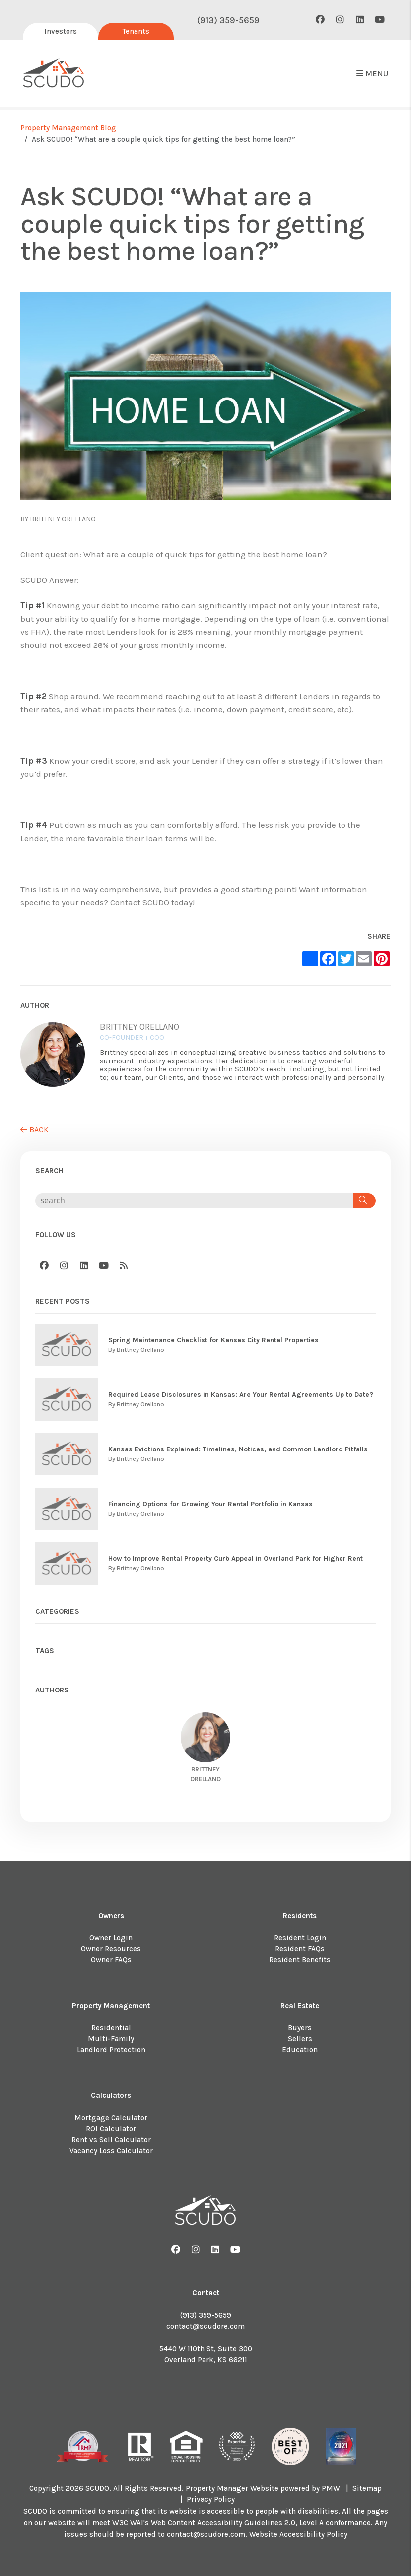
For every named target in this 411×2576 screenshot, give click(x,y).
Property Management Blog (68, 127)
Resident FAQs (300, 1948)
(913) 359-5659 (228, 20)
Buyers (300, 2027)
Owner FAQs (111, 1959)
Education (300, 2049)
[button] (320, 20)
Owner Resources (111, 1948)
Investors (60, 31)
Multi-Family (111, 2038)
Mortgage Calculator (110, 2117)
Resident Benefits (300, 1959)
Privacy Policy (211, 2499)
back (34, 1129)
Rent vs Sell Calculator (111, 2139)
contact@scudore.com (205, 2326)
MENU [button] (372, 73)
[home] (54, 73)
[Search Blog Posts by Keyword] (193, 1200)
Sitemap (367, 2488)
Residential (111, 2027)
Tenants (136, 31)
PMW (331, 2488)
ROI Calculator (111, 2128)
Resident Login (300, 1937)
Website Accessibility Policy (298, 2534)
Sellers (300, 2038)
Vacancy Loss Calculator (111, 2150)
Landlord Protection (111, 2049)
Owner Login (111, 1937)
